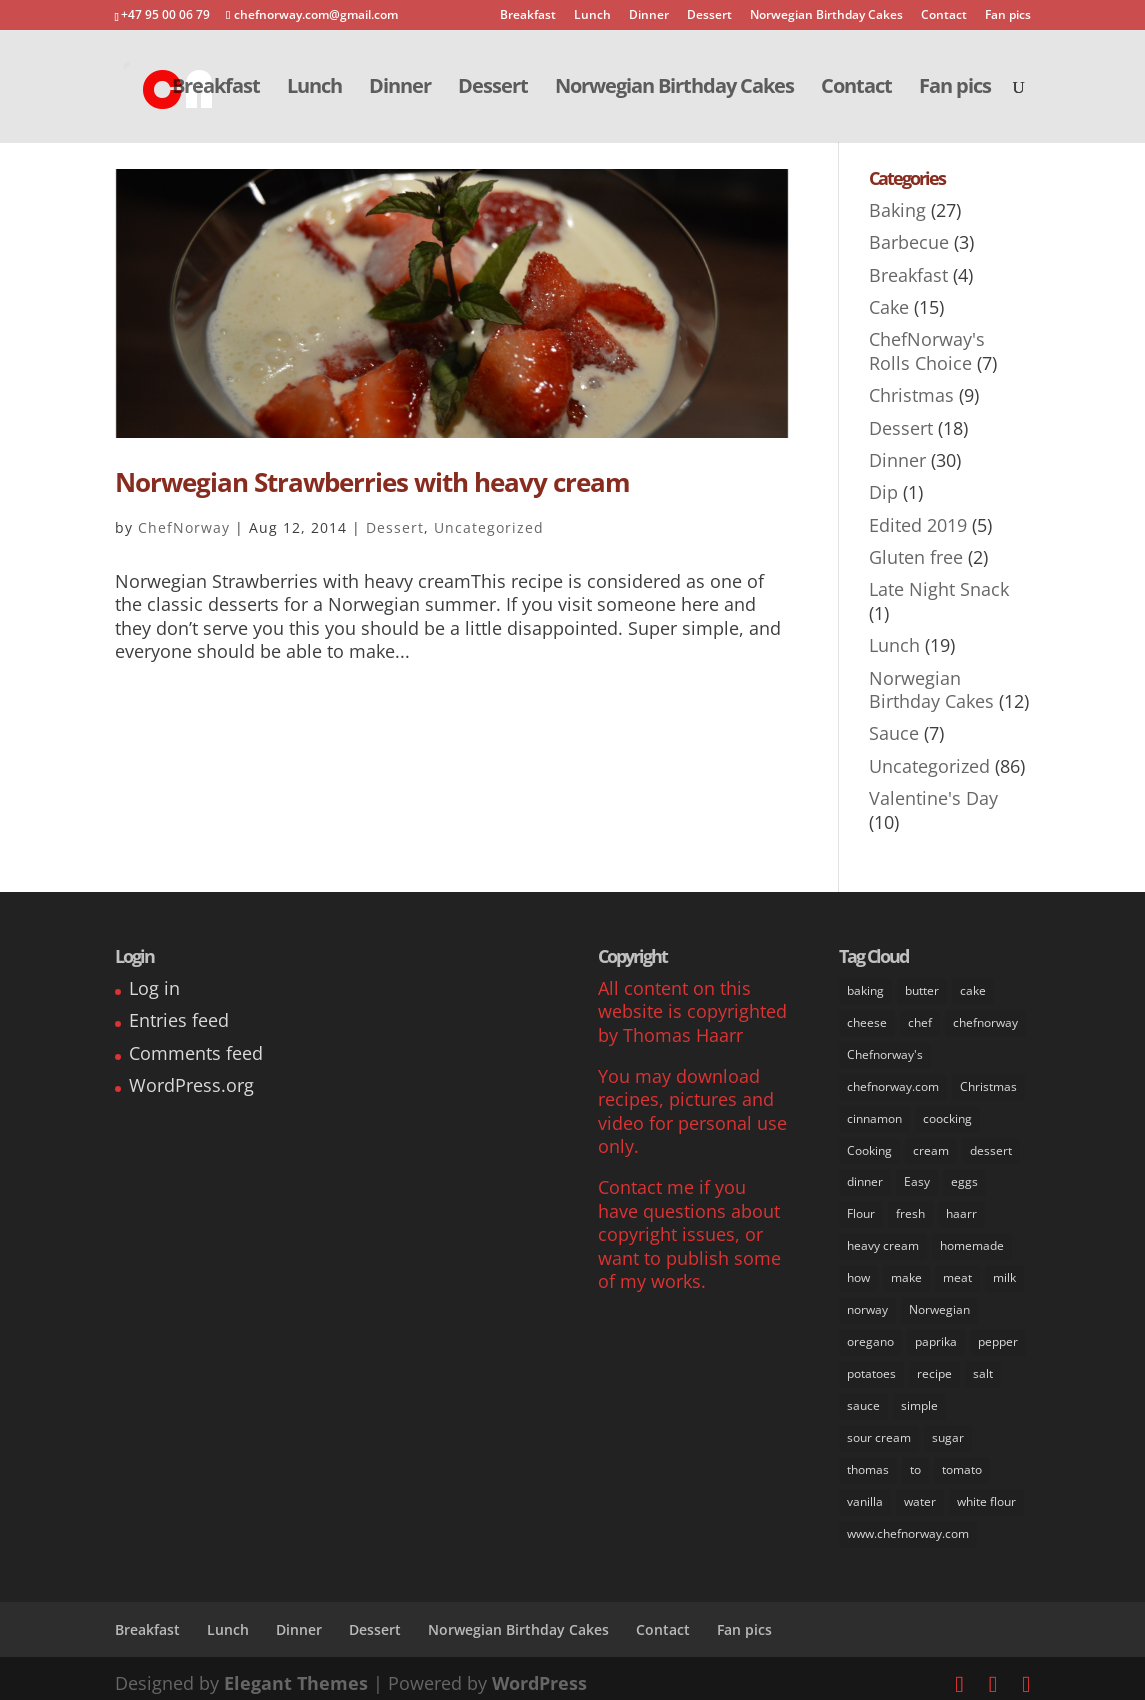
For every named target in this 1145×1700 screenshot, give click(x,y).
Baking (897, 210)
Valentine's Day (933, 798)
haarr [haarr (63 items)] (961, 1209)
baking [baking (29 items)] (865, 990)
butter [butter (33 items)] (922, 990)
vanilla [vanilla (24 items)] (865, 1492)
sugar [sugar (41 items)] (948, 1429)
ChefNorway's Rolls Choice (927, 350)
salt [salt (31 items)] (983, 1366)
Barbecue (909, 242)
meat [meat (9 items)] (957, 1272)
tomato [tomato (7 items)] (962, 1461)
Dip (883, 492)
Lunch (592, 16)
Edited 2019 (918, 525)
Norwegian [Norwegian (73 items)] (939, 1304)
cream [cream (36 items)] (931, 1147)
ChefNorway (184, 527)
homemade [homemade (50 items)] (972, 1241)
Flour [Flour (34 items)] (861, 1209)
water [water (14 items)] (920, 1492)
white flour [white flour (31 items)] (986, 1492)
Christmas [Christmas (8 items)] (988, 1084)
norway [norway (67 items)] (867, 1304)
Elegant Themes (296, 1673)
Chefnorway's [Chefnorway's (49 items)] (885, 1053)
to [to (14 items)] (915, 1461)
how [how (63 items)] (858, 1272)
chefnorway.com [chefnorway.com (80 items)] (893, 1084)
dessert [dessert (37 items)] (991, 1147)
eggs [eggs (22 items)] (964, 1178)
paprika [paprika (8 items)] (936, 1335)
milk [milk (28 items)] (1004, 1272)
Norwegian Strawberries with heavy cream (372, 482)
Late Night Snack (939, 589)
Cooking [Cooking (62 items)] (869, 1147)
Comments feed (196, 1053)
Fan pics (1008, 16)
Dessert (709, 16)
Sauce (894, 733)
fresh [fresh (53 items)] (910, 1209)
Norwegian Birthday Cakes (826, 16)
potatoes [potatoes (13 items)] (871, 1366)
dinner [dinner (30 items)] (865, 1178)
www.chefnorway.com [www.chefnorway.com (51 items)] (908, 1523)
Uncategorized (489, 527)
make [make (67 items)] (906, 1272)
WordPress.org (191, 1085)
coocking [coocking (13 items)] (947, 1115)
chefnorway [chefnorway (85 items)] (985, 1021)
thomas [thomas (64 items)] (868, 1461)
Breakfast (528, 16)
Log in (154, 988)
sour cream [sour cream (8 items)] (879, 1429)
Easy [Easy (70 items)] (917, 1178)
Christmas (911, 395)
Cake (889, 307)
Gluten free (916, 557)
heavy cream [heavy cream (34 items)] (883, 1241)
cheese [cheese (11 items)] (867, 1021)
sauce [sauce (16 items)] (863, 1398)
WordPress (539, 1673)
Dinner (649, 16)
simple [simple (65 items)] (919, 1398)
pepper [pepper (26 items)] (998, 1335)
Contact (944, 16)
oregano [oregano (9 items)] (870, 1335)
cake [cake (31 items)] (973, 990)
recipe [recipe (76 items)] (934, 1366)
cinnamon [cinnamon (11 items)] (874, 1115)
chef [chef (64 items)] (920, 1021)
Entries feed (179, 1020)
